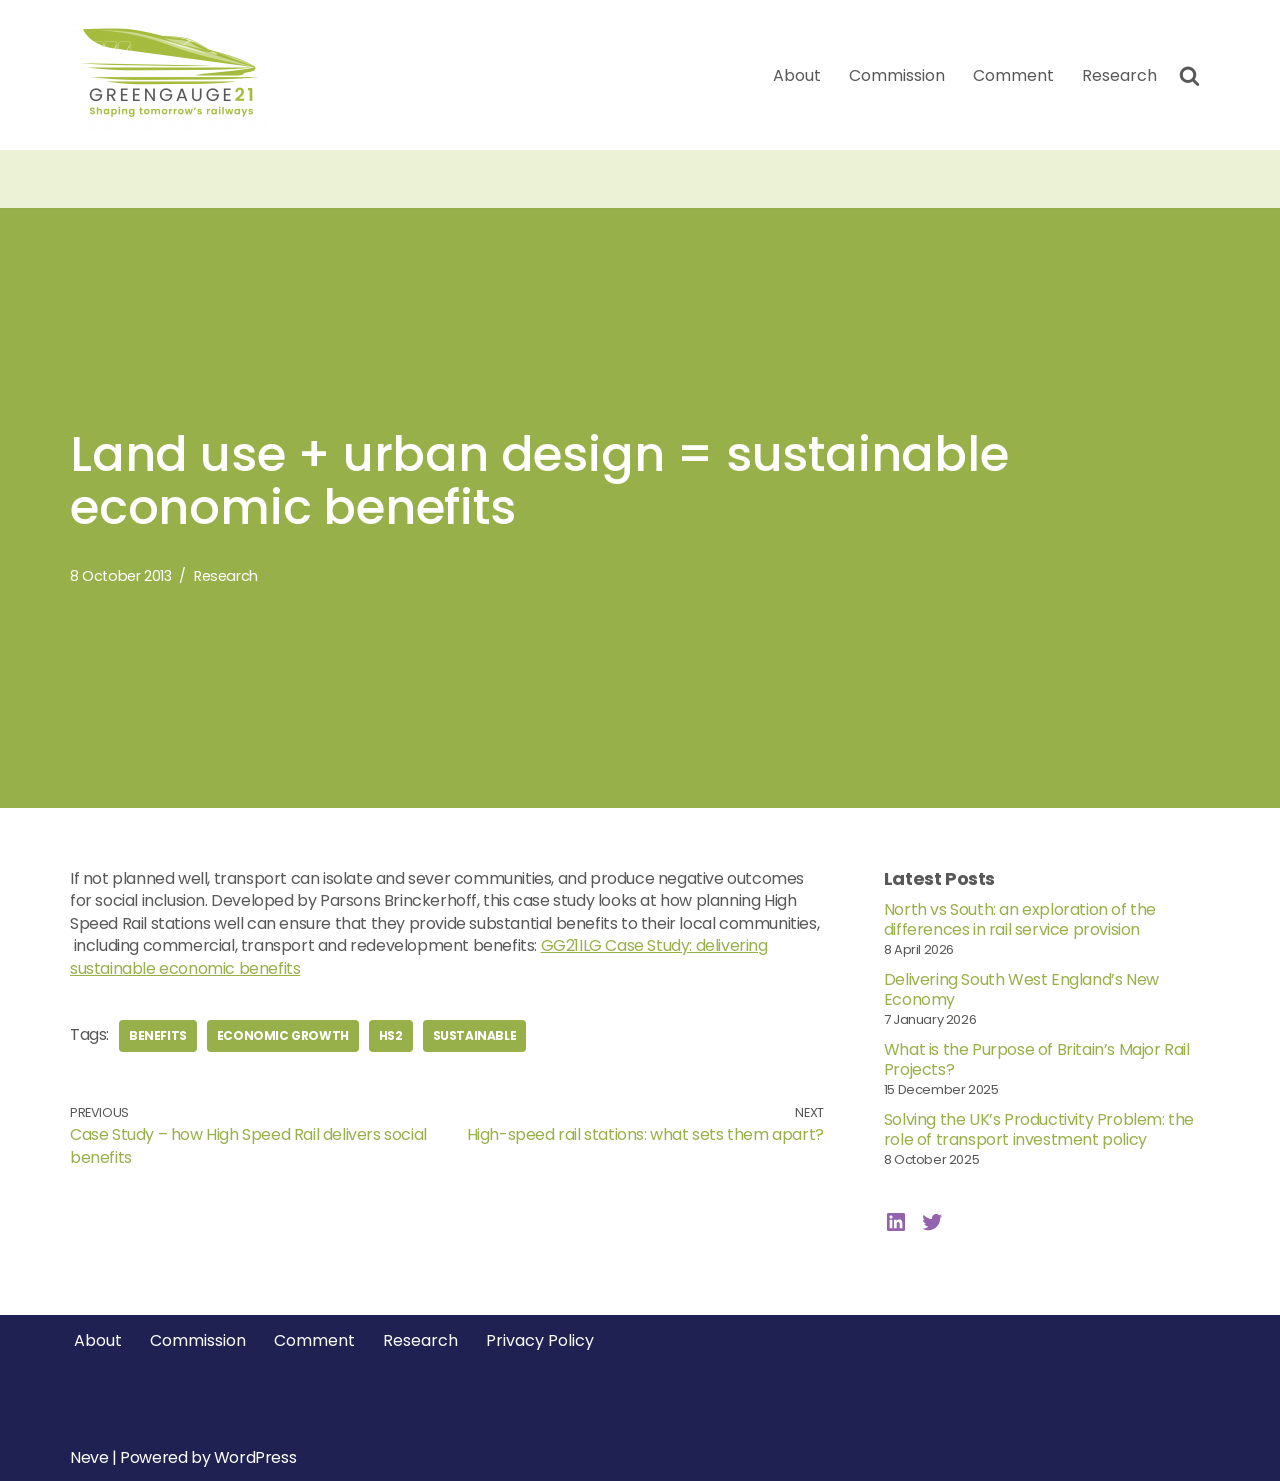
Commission (897, 75)
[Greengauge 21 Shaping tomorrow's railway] (175, 75)
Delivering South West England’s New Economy (1021, 989)
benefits (158, 1035)
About (797, 75)
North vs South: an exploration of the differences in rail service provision (1020, 919)
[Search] (1189, 75)
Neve (89, 1457)
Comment (1013, 75)
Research (1119, 75)
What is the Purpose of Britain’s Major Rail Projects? (1037, 1059)
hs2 (391, 1035)
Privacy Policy (540, 1340)
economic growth (283, 1035)
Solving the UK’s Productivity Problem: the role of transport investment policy (1039, 1129)
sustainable (475, 1035)
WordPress (255, 1457)
